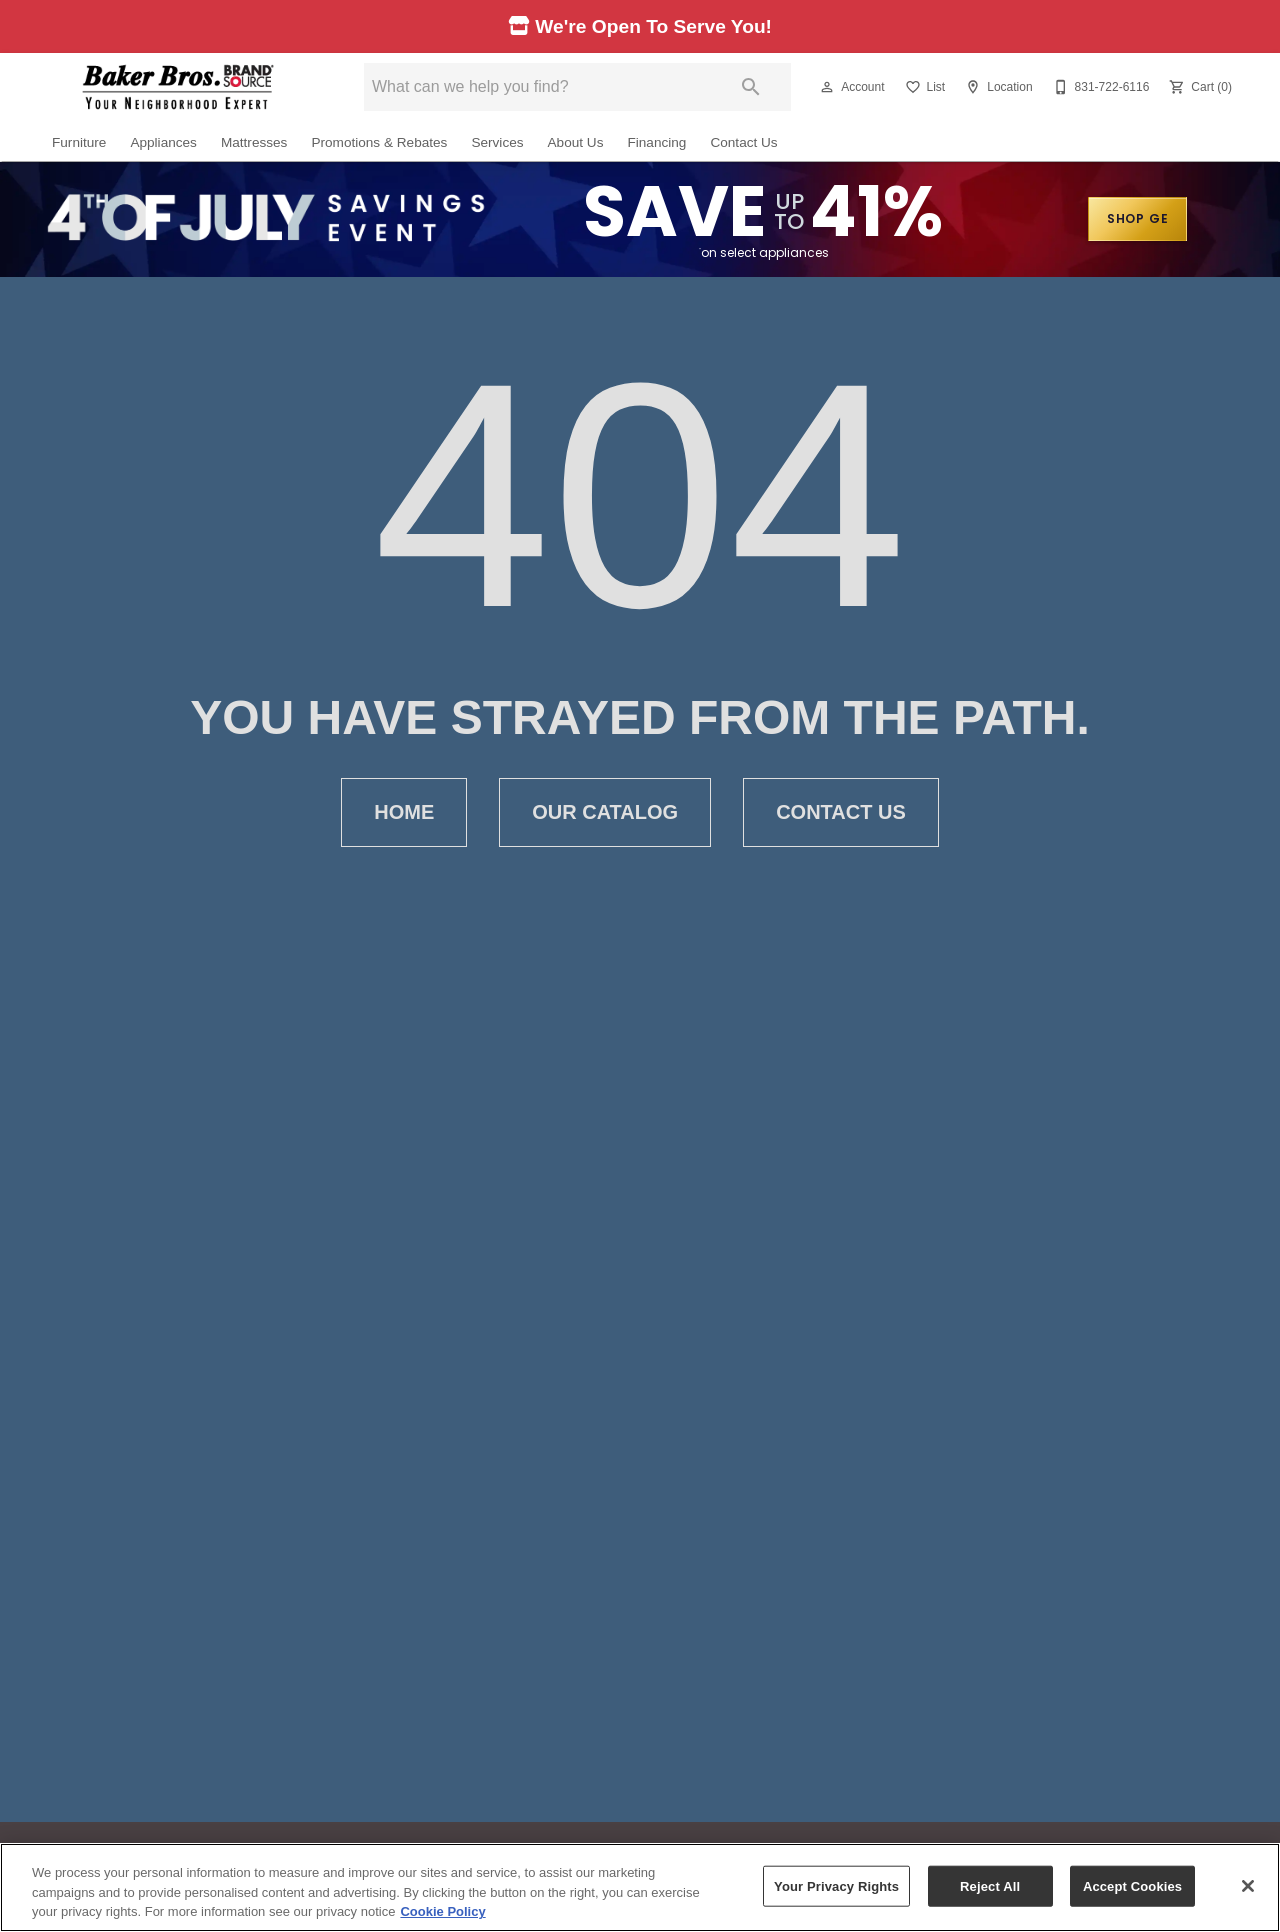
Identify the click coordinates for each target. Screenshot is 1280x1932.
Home (404, 812)
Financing (656, 142)
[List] (923, 87)
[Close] (1248, 1886)
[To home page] (178, 87)
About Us (576, 142)
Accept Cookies (1132, 1885)
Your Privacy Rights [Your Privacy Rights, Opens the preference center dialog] (836, 1885)
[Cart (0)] (1198, 87)
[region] (640, 1887)
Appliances (163, 142)
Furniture (79, 142)
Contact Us (743, 142)
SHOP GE (1138, 218)
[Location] (996, 87)
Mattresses (254, 142)
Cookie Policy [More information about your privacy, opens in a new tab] (442, 1911)
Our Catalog (605, 812)
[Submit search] (751, 87)
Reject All (990, 1885)
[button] (827, 87)
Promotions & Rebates (379, 142)
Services (497, 142)
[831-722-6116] (1099, 87)
